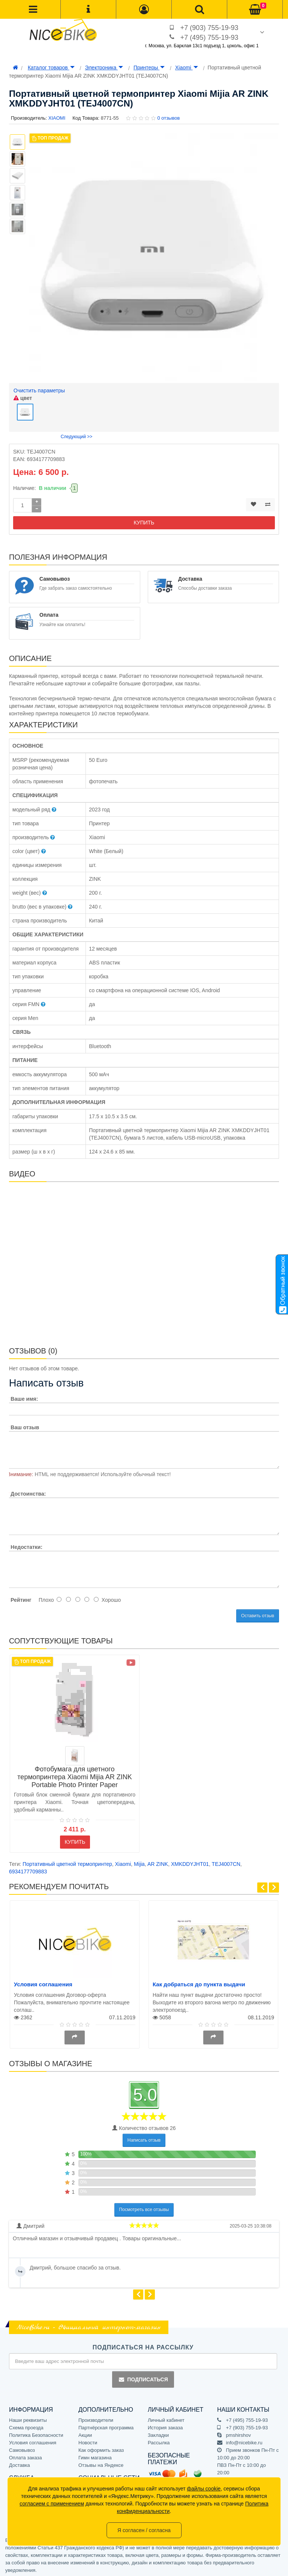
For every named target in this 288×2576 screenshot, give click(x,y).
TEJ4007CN (226, 1862)
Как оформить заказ (101, 2448)
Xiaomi (186, 68)
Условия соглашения (43, 1982)
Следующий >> (77, 434)
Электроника (104, 68)
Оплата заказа (25, 2456)
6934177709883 (28, 1869)
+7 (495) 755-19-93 (209, 37)
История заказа (165, 2426)
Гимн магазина (95, 2456)
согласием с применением (52, 2504)
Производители (95, 2418)
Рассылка (159, 2441)
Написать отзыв (144, 2137)
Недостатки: (26, 1545)
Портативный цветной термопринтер (67, 1862)
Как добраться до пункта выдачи (199, 1982)
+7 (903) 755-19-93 (209, 28)
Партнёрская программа (106, 2426)
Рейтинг (20, 1598)
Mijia (139, 1862)
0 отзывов (168, 118)
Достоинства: (28, 1492)
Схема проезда (26, 2426)
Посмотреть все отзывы (144, 2207)
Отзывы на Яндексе (100, 2463)
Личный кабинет (166, 2418)
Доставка (19, 2463)
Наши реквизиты (28, 2418)
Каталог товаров (51, 68)
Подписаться (143, 2377)
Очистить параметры (39, 391)
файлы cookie (204, 2489)
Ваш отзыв (24, 1425)
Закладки (158, 2433)
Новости (87, 2441)
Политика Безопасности (36, 2433)
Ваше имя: (24, 1397)
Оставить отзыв (257, 1613)
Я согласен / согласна (144, 2530)
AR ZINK (157, 1862)
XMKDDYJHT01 (190, 1862)
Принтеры (149, 68)
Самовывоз (22, 2448)
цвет (23, 398)
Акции (85, 2433)
